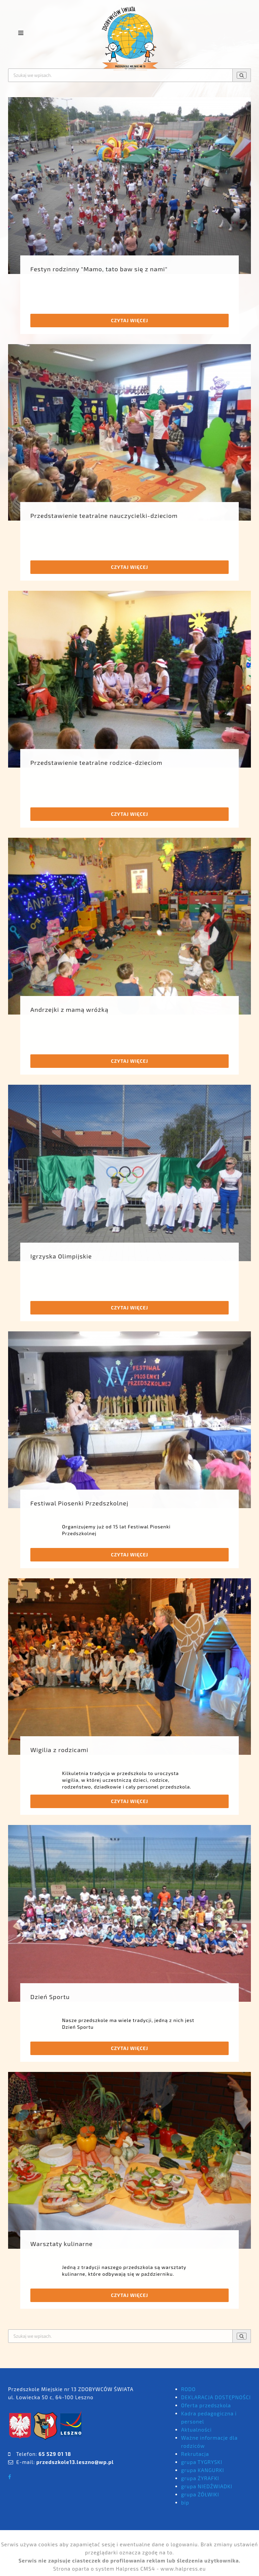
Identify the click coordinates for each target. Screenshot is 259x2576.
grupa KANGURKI (202, 2470)
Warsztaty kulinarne (61, 2243)
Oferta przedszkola (206, 2405)
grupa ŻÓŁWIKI (200, 2494)
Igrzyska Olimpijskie (61, 1256)
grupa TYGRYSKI (201, 2462)
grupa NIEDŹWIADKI (206, 2486)
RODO (188, 2389)
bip (185, 2502)
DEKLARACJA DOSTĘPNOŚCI (216, 2397)
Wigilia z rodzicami (59, 1749)
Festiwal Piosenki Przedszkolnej (79, 1503)
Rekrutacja (195, 2454)
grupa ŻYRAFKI (200, 2478)
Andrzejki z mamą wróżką (69, 1009)
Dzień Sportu (50, 1996)
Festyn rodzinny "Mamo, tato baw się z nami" (99, 269)
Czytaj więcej (129, 320)
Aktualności (196, 2430)
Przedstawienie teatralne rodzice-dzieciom (96, 762)
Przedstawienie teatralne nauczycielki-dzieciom (104, 515)
